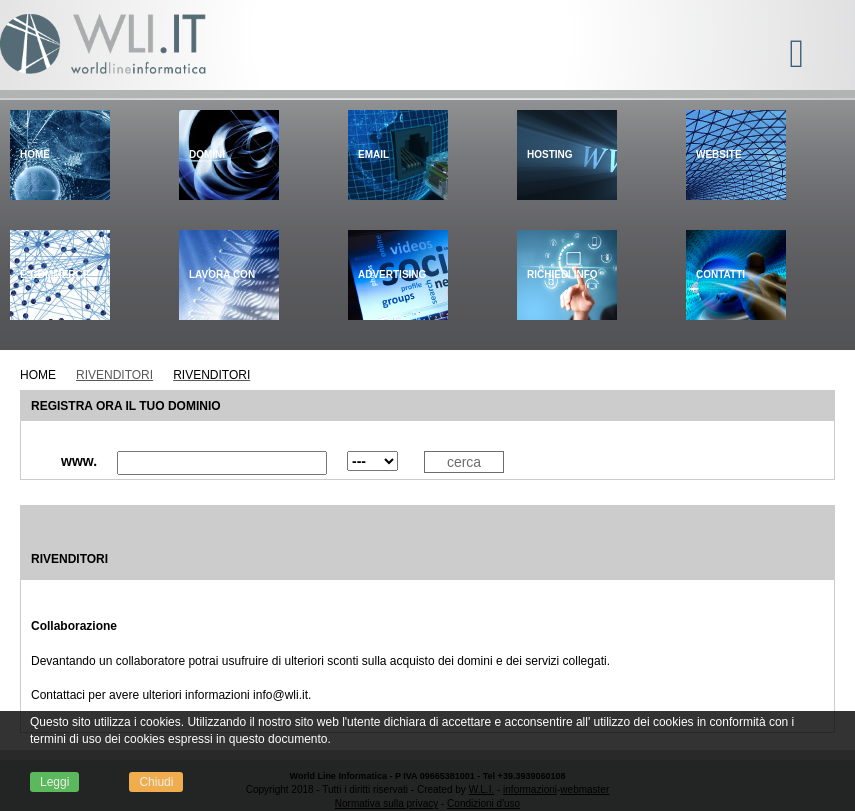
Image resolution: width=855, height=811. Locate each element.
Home (35, 154)
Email (373, 154)
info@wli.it (280, 695)
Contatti (720, 274)
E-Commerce (54, 274)
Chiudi (156, 782)
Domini (207, 154)
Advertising (392, 274)
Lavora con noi (222, 319)
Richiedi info (562, 274)
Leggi (54, 782)
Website (719, 154)
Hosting (550, 154)
